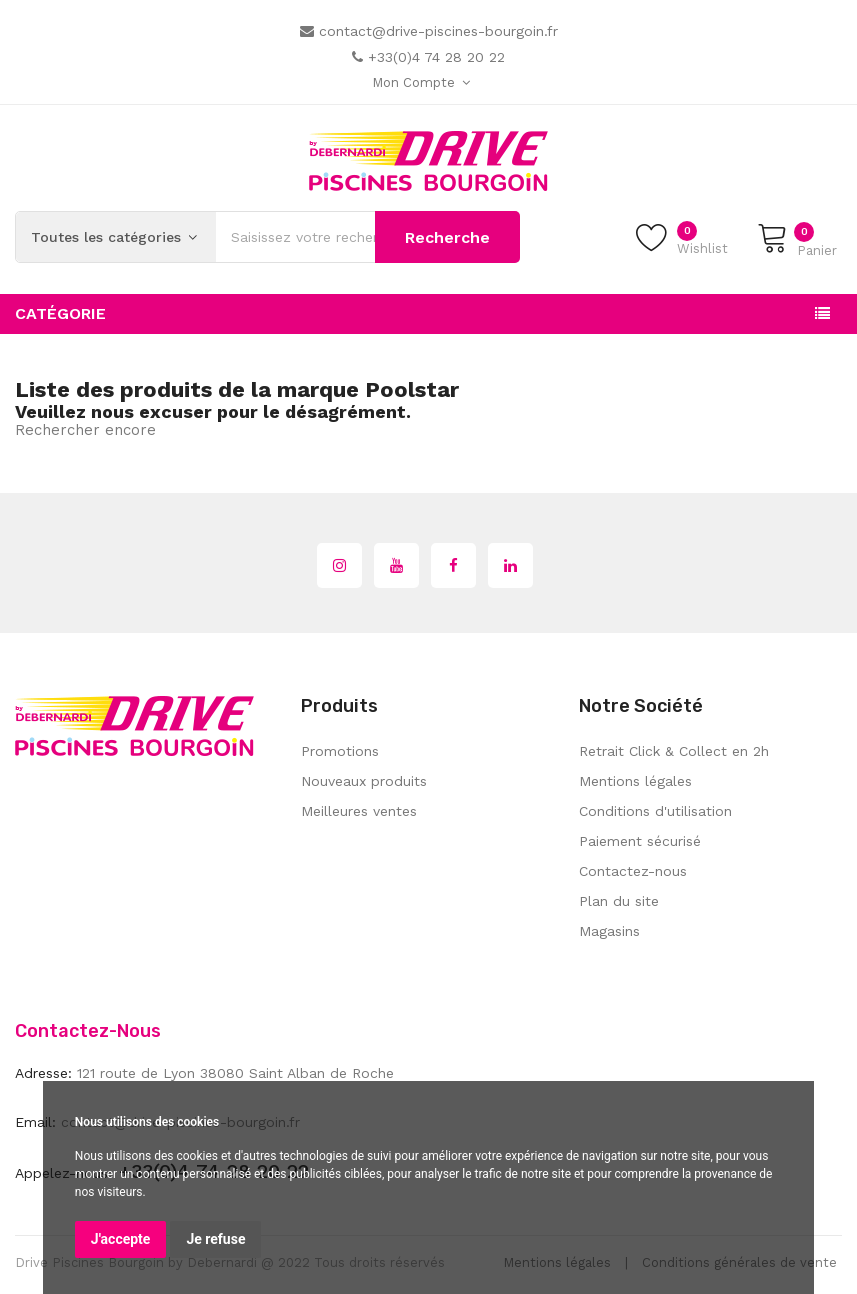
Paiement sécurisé (640, 841)
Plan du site (619, 901)
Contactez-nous (633, 871)
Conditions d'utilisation (655, 811)
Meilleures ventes (359, 811)
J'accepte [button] (121, 1239)
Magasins (609, 931)
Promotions (340, 751)
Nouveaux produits (364, 781)
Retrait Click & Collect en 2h (674, 751)
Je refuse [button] (215, 1239)
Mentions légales (635, 781)
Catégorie (60, 313)
